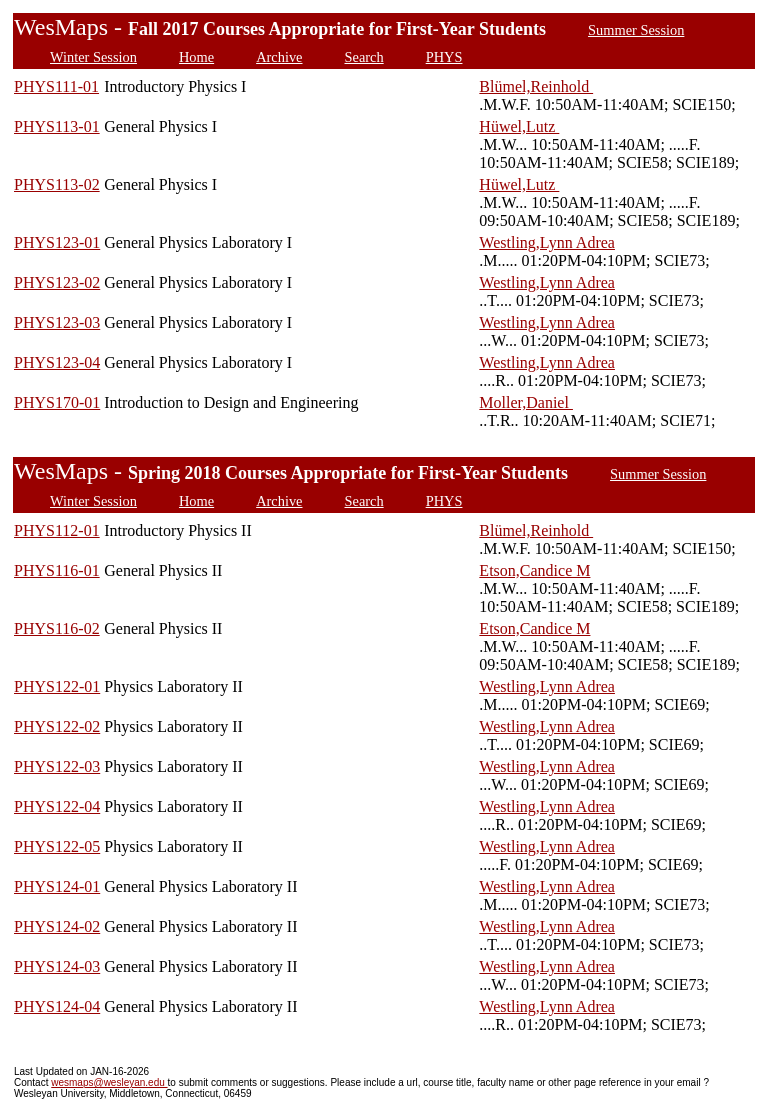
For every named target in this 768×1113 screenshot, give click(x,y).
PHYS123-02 (57, 282)
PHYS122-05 (57, 846)
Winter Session (93, 57)
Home (196, 57)
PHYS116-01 (57, 570)
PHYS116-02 (57, 628)
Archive (279, 57)
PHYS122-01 (57, 686)
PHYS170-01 (57, 402)
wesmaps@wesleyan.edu (109, 1082)
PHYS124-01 (57, 886)
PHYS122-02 (57, 726)
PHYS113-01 (57, 126)
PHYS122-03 (57, 766)
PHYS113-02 (57, 184)
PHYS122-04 (57, 806)
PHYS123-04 (57, 362)
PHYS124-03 (57, 966)
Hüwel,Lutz (519, 126)
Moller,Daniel (526, 402)
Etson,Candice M (534, 570)
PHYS (444, 57)
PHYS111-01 (56, 86)
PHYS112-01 (57, 530)
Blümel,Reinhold (536, 86)
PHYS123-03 (57, 322)
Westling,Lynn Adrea (547, 242)
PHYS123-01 (57, 242)
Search (364, 57)
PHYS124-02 (57, 926)
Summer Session (636, 30)
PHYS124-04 (57, 1006)
